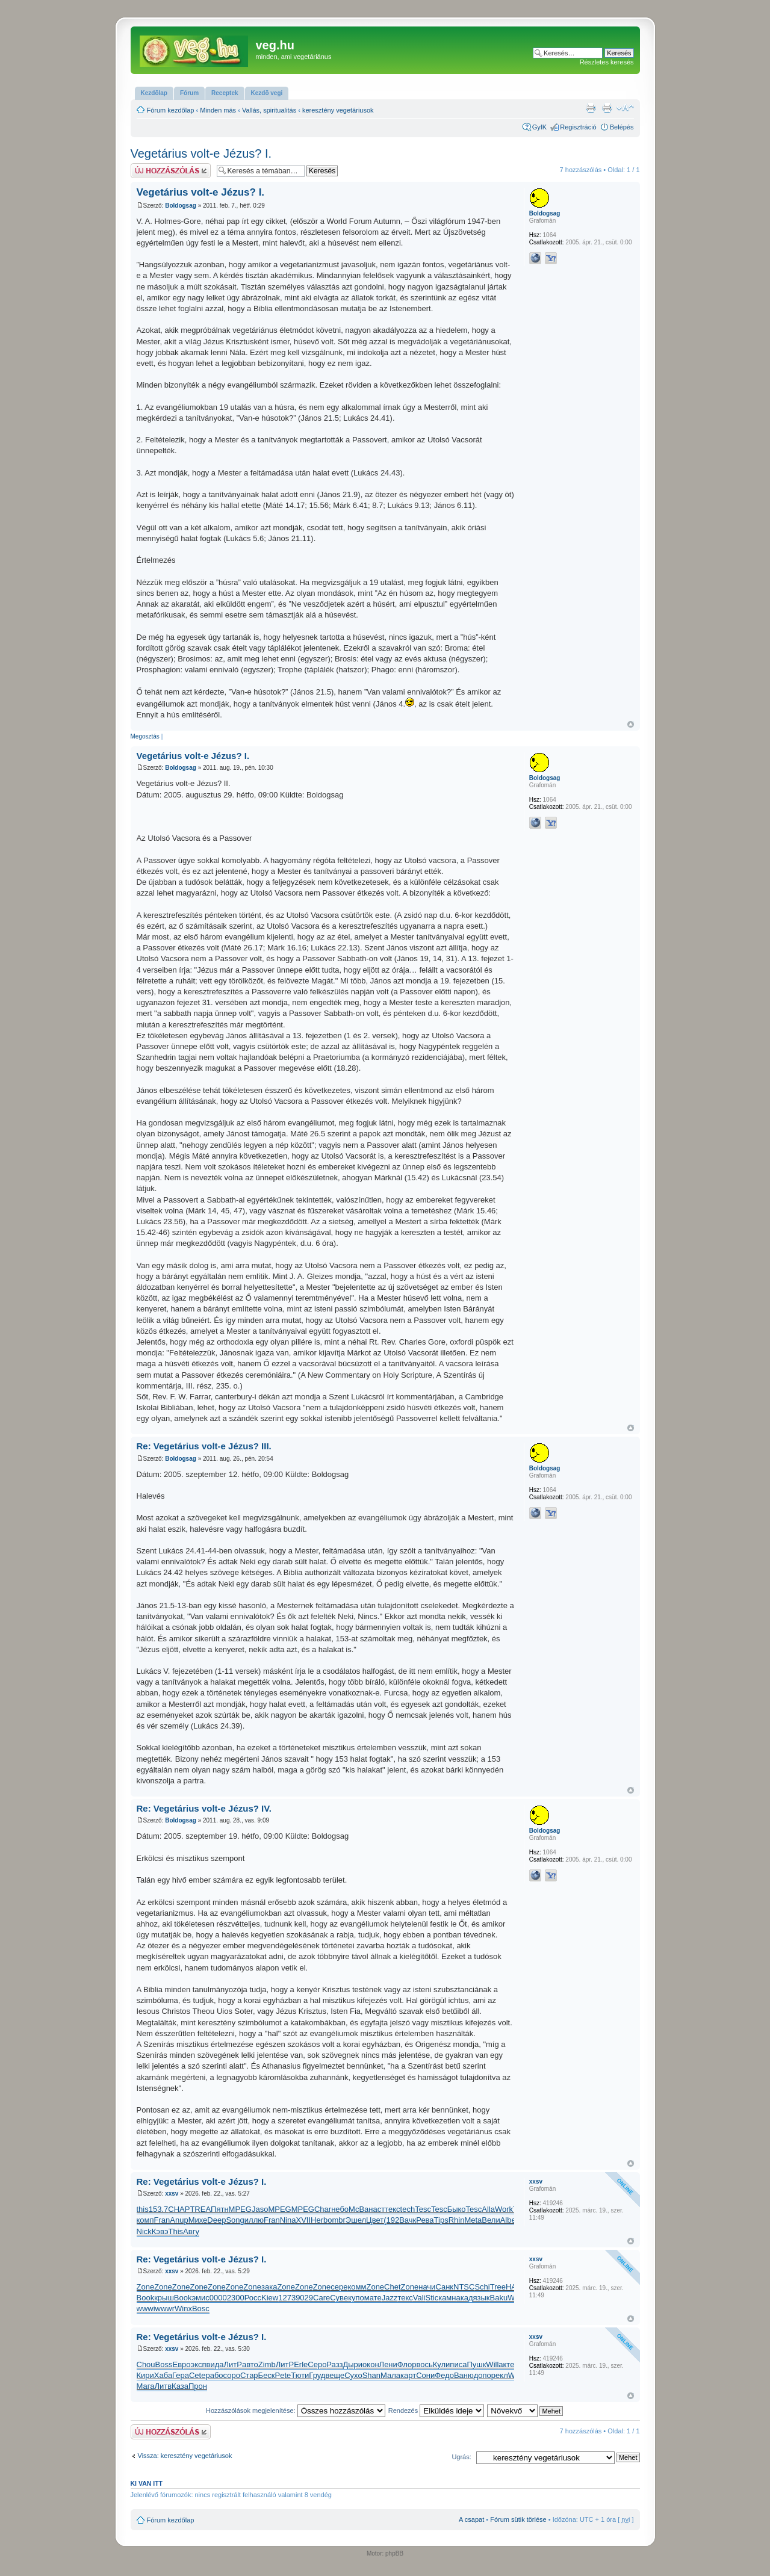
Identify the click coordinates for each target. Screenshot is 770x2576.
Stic (431, 2297)
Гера (180, 2375)
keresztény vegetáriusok (338, 110)
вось (424, 2364)
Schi (481, 2286)
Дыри (352, 2364)
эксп (198, 2364)
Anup (179, 2220)
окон (370, 2364)
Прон (197, 2386)
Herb (319, 2220)
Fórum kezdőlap (170, 110)
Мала (390, 2375)
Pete (283, 2375)
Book (146, 2297)
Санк (444, 2286)
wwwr (165, 2308)
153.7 (159, 2209)
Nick (144, 2231)
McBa (358, 2209)
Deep (216, 2220)
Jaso (260, 2209)
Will (492, 2364)
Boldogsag (180, 205)
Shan (371, 2375)
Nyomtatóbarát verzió (606, 107)
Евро (181, 2364)
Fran (162, 2220)
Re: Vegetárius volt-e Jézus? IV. (204, 1808)
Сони (425, 2375)
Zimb (267, 2364)
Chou (146, 2364)
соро (231, 2375)
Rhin (457, 2220)
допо (482, 2375)
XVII (303, 2220)
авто (250, 2364)
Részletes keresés (607, 62)
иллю (254, 2220)
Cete (197, 2375)
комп (145, 2220)
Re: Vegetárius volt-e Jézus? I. (202, 2181)
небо (340, 2209)
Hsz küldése (171, 170)
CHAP (179, 2209)
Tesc (423, 2209)
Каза (180, 2386)
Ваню (464, 2375)
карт (408, 2375)
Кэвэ (160, 2231)
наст (376, 2209)
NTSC (463, 2286)
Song (235, 2220)
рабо (214, 2375)
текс (392, 2209)
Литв (163, 2386)
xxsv (171, 2193)
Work (504, 2209)
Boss (164, 2364)
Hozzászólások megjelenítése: (295, 2410)
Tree (498, 2286)
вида (215, 2364)
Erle (301, 2364)
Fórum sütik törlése (518, 2519)
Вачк (407, 2220)
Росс (252, 2297)
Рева (424, 2220)
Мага (146, 2386)
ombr (337, 2220)
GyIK (539, 127)
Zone (146, 2286)
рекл (499, 2375)
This (176, 2231)
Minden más (218, 110)
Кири (145, 2375)
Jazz (390, 2297)
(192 (391, 2220)
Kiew (269, 2297)
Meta (473, 2220)
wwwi (146, 2308)
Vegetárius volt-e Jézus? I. (201, 153)
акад (464, 2297)
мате (373, 2297)
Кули (441, 2364)
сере (339, 2286)
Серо (317, 2364)
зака (269, 2286)
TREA (200, 2209)
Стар (249, 2375)
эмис (200, 2297)
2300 (235, 2297)
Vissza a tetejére (630, 724)
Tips (441, 2220)
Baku (499, 2297)
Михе (198, 2220)
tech (407, 2209)
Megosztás (145, 736)
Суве (339, 2297)
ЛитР (233, 2364)
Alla (488, 2209)
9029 (304, 2297)
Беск (266, 2375)
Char (322, 2209)
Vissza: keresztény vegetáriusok (185, 2455)
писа (458, 2364)
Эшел (356, 2220)
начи (426, 2286)
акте (506, 2364)
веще (334, 2375)
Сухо (353, 2375)
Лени (388, 2364)
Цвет (374, 2220)
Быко (456, 2209)
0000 (218, 2297)
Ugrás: (461, 2456)
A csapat (471, 2519)
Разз (334, 2364)
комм (357, 2286)
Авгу (191, 2231)
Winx (183, 2308)
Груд (317, 2375)
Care (321, 2297)
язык (481, 2297)
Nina (288, 2220)
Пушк (476, 2364)
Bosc (201, 2308)
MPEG (240, 2209)
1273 (287, 2297)
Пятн (220, 2209)
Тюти (300, 2375)
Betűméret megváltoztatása (625, 107)
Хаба (163, 2375)
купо (356, 2297)
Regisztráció (578, 127)
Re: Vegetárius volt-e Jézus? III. (204, 1446)
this (143, 2209)
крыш (164, 2297)
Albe (508, 2220)
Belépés (622, 127)
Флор (407, 2364)
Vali (419, 2297)
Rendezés (436, 2410)
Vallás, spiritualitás (269, 110)
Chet (392, 2286)
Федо (444, 2375)
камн (447, 2297)
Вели (491, 2220)
